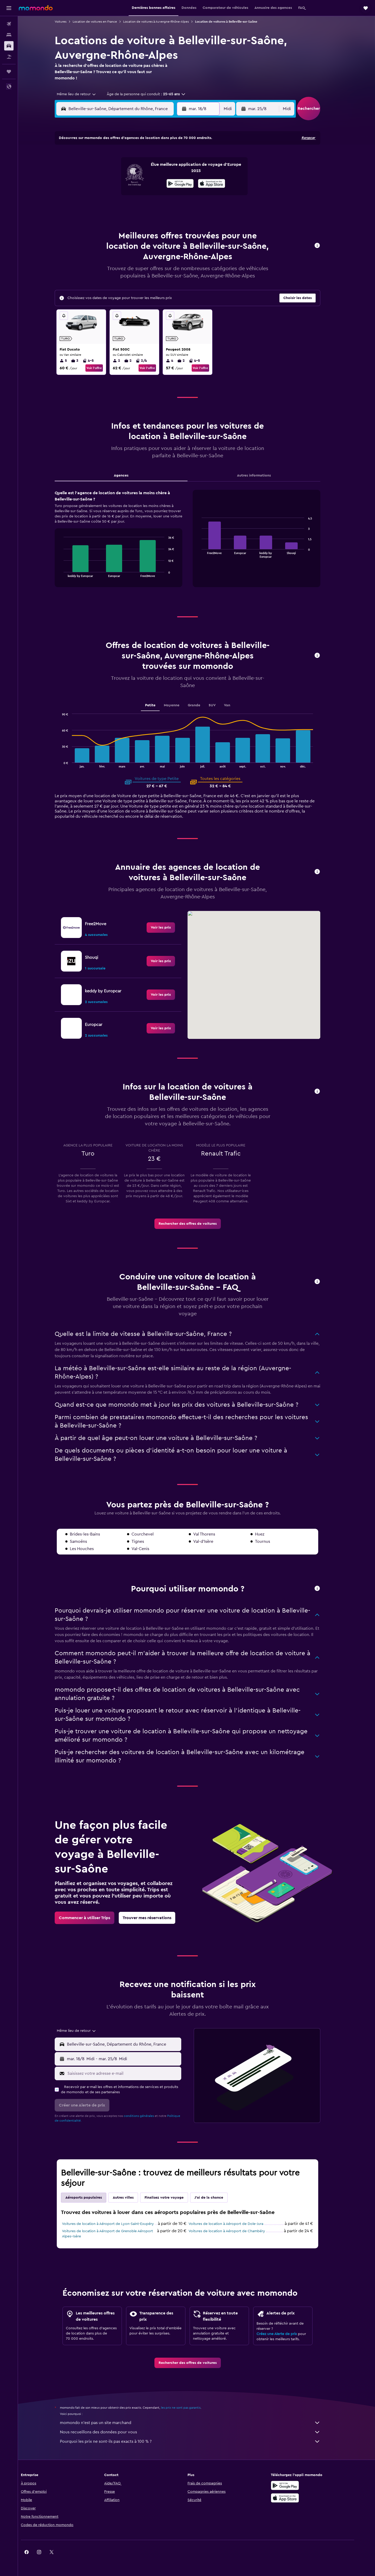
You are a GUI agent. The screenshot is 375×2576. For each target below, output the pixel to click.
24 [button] (104, 207)
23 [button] (179, 195)
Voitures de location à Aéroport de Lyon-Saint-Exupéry (117, 2224)
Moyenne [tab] (180, 705)
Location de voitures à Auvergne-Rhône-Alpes (165, 21)
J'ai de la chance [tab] (218, 2197)
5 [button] (129, 170)
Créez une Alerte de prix (286, 2334)
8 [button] (166, 170)
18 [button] (116, 195)
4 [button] (116, 170)
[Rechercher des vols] (9, 24)
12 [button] (129, 182)
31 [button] (104, 220)
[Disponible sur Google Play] (300, 2485)
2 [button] (179, 157)
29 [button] (166, 207)
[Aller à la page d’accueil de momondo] (36, 7)
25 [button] (116, 207)
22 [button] (166, 195)
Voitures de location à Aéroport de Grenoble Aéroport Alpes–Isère (116, 2233)
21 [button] (154, 195)
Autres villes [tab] (132, 2197)
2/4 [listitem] (150, 361)
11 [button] (116, 182)
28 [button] (154, 207)
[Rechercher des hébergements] (9, 35)
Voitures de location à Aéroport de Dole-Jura (235, 2224)
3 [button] (104, 170)
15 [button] (166, 182)
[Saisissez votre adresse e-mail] (132, 2073)
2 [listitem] (125, 361)
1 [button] (166, 157)
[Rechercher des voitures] (9, 46)
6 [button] (141, 170)
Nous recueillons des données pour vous (199, 2432)
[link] (170, 927)
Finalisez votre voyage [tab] (173, 2197)
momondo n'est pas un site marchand (199, 2423)
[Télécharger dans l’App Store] (300, 2498)
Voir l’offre (103, 368)
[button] (9, 8)
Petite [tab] (159, 705)
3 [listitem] (84, 361)
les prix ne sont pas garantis (190, 2407)
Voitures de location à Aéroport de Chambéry (236, 2231)
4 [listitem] (178, 361)
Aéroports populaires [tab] (92, 2197)
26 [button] (129, 207)
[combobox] (83, 94)
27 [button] (141, 207)
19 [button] (129, 195)
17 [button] (104, 195)
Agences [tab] (130, 475)
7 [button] (154, 170)
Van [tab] (236, 705)
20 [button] (141, 195)
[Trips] (9, 71)
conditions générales (148, 2115)
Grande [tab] (203, 705)
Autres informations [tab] (263, 475)
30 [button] (179, 207)
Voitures (70, 21)
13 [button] (141, 182)
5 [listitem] (72, 361)
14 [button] (154, 182)
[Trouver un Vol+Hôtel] (9, 57)
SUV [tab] (220, 705)
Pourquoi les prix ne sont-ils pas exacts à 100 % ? (199, 2441)
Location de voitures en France (104, 21)
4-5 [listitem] (97, 361)
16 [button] (179, 182)
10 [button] (104, 182)
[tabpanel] (196, 544)
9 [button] (179, 170)
